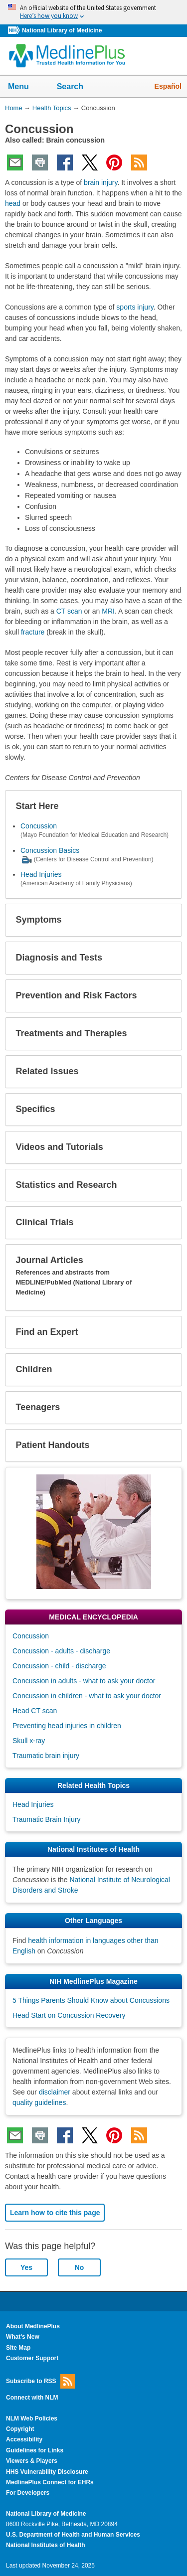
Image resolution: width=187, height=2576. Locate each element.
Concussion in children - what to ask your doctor (86, 1696)
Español (168, 86)
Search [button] (76, 87)
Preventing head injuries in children (66, 1726)
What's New (22, 2336)
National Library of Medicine (62, 30)
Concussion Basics (49, 850)
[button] (166, 806)
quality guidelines (39, 2102)
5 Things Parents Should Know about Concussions (91, 2000)
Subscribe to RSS (40, 2381)
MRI (108, 611)
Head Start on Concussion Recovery (68, 2015)
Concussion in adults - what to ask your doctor (83, 1681)
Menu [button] (25, 87)
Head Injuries (41, 874)
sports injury (134, 307)
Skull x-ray (28, 1741)
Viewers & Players (31, 2460)
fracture (32, 632)
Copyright (20, 2428)
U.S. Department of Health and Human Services (73, 2534)
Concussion (38, 826)
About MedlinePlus (33, 2326)
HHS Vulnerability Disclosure (47, 2471)
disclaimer (54, 2092)
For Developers (27, 2492)
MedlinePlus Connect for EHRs (50, 2482)
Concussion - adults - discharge (61, 1651)
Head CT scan (34, 1711)
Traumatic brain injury (45, 1756)
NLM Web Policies (31, 2418)
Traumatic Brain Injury (46, 1819)
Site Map (18, 2347)
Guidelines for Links (34, 2450)
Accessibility (24, 2439)
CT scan (69, 611)
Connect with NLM (32, 2397)
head (12, 203)
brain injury (100, 182)
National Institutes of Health (45, 2545)
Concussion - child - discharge (59, 1666)
